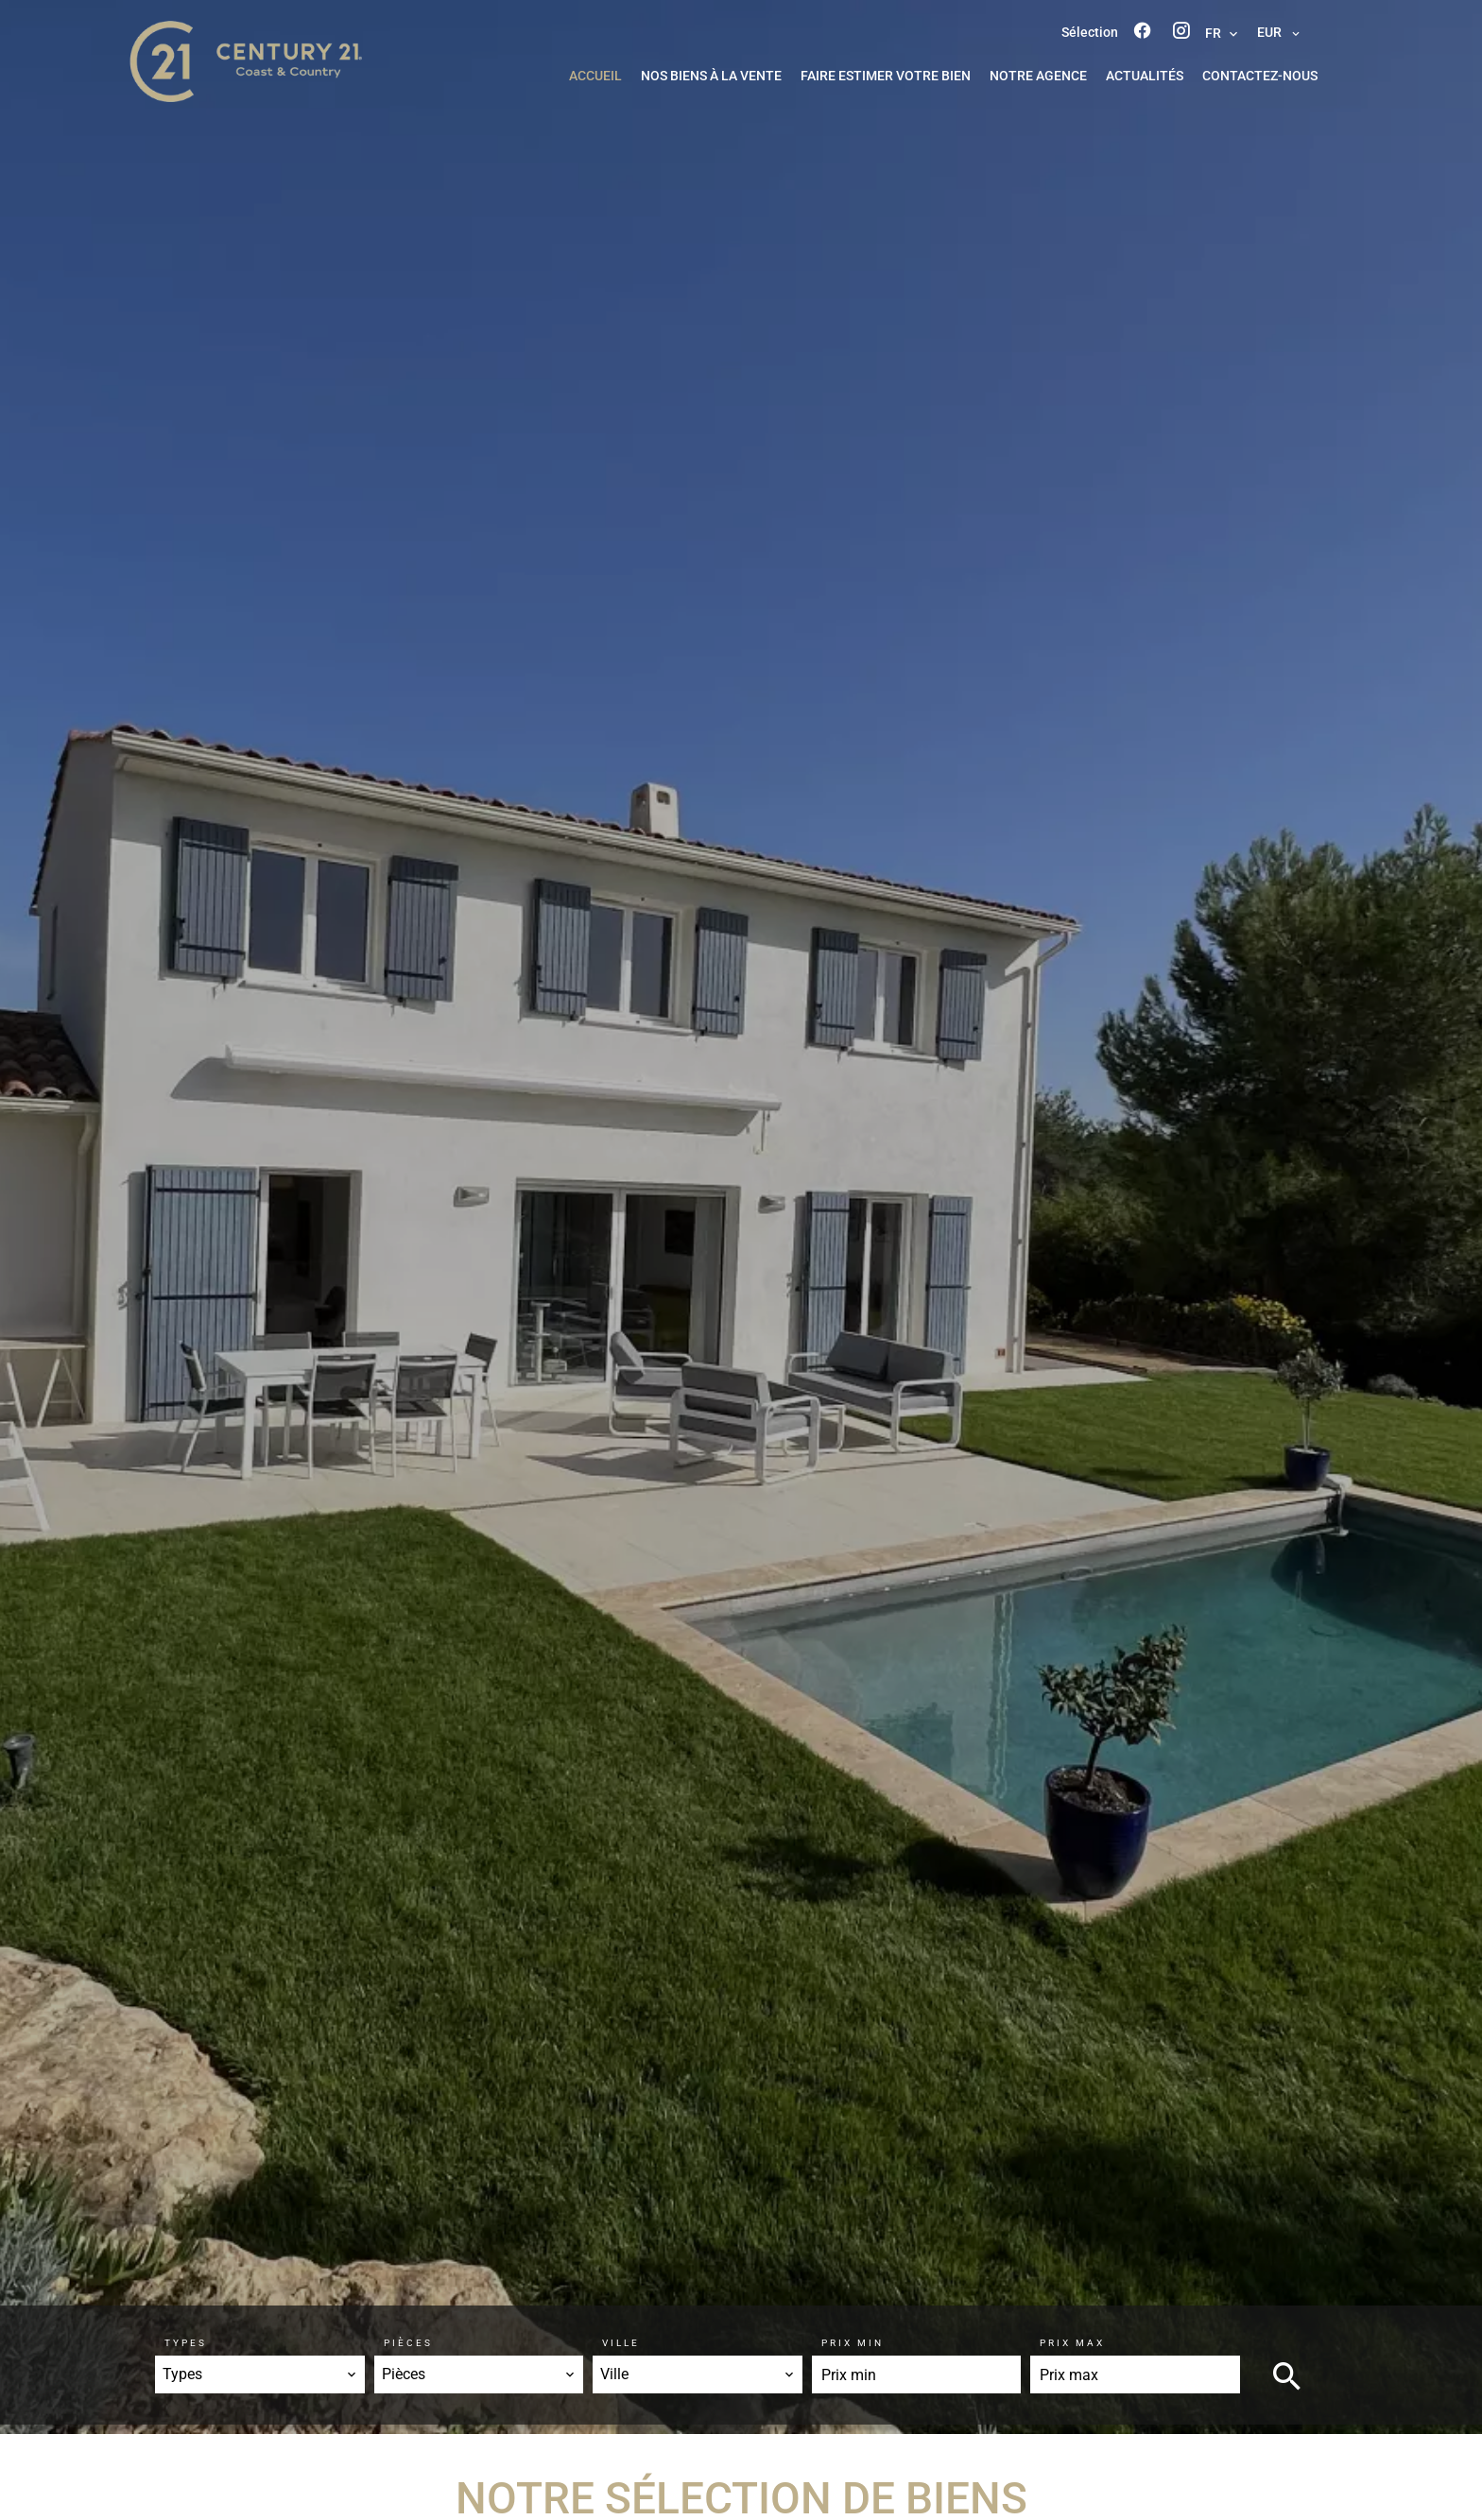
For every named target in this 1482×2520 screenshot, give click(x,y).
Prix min (852, 2343)
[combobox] (260, 2374)
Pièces (408, 2343)
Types (185, 2343)
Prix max (1072, 2343)
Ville (621, 2343)
